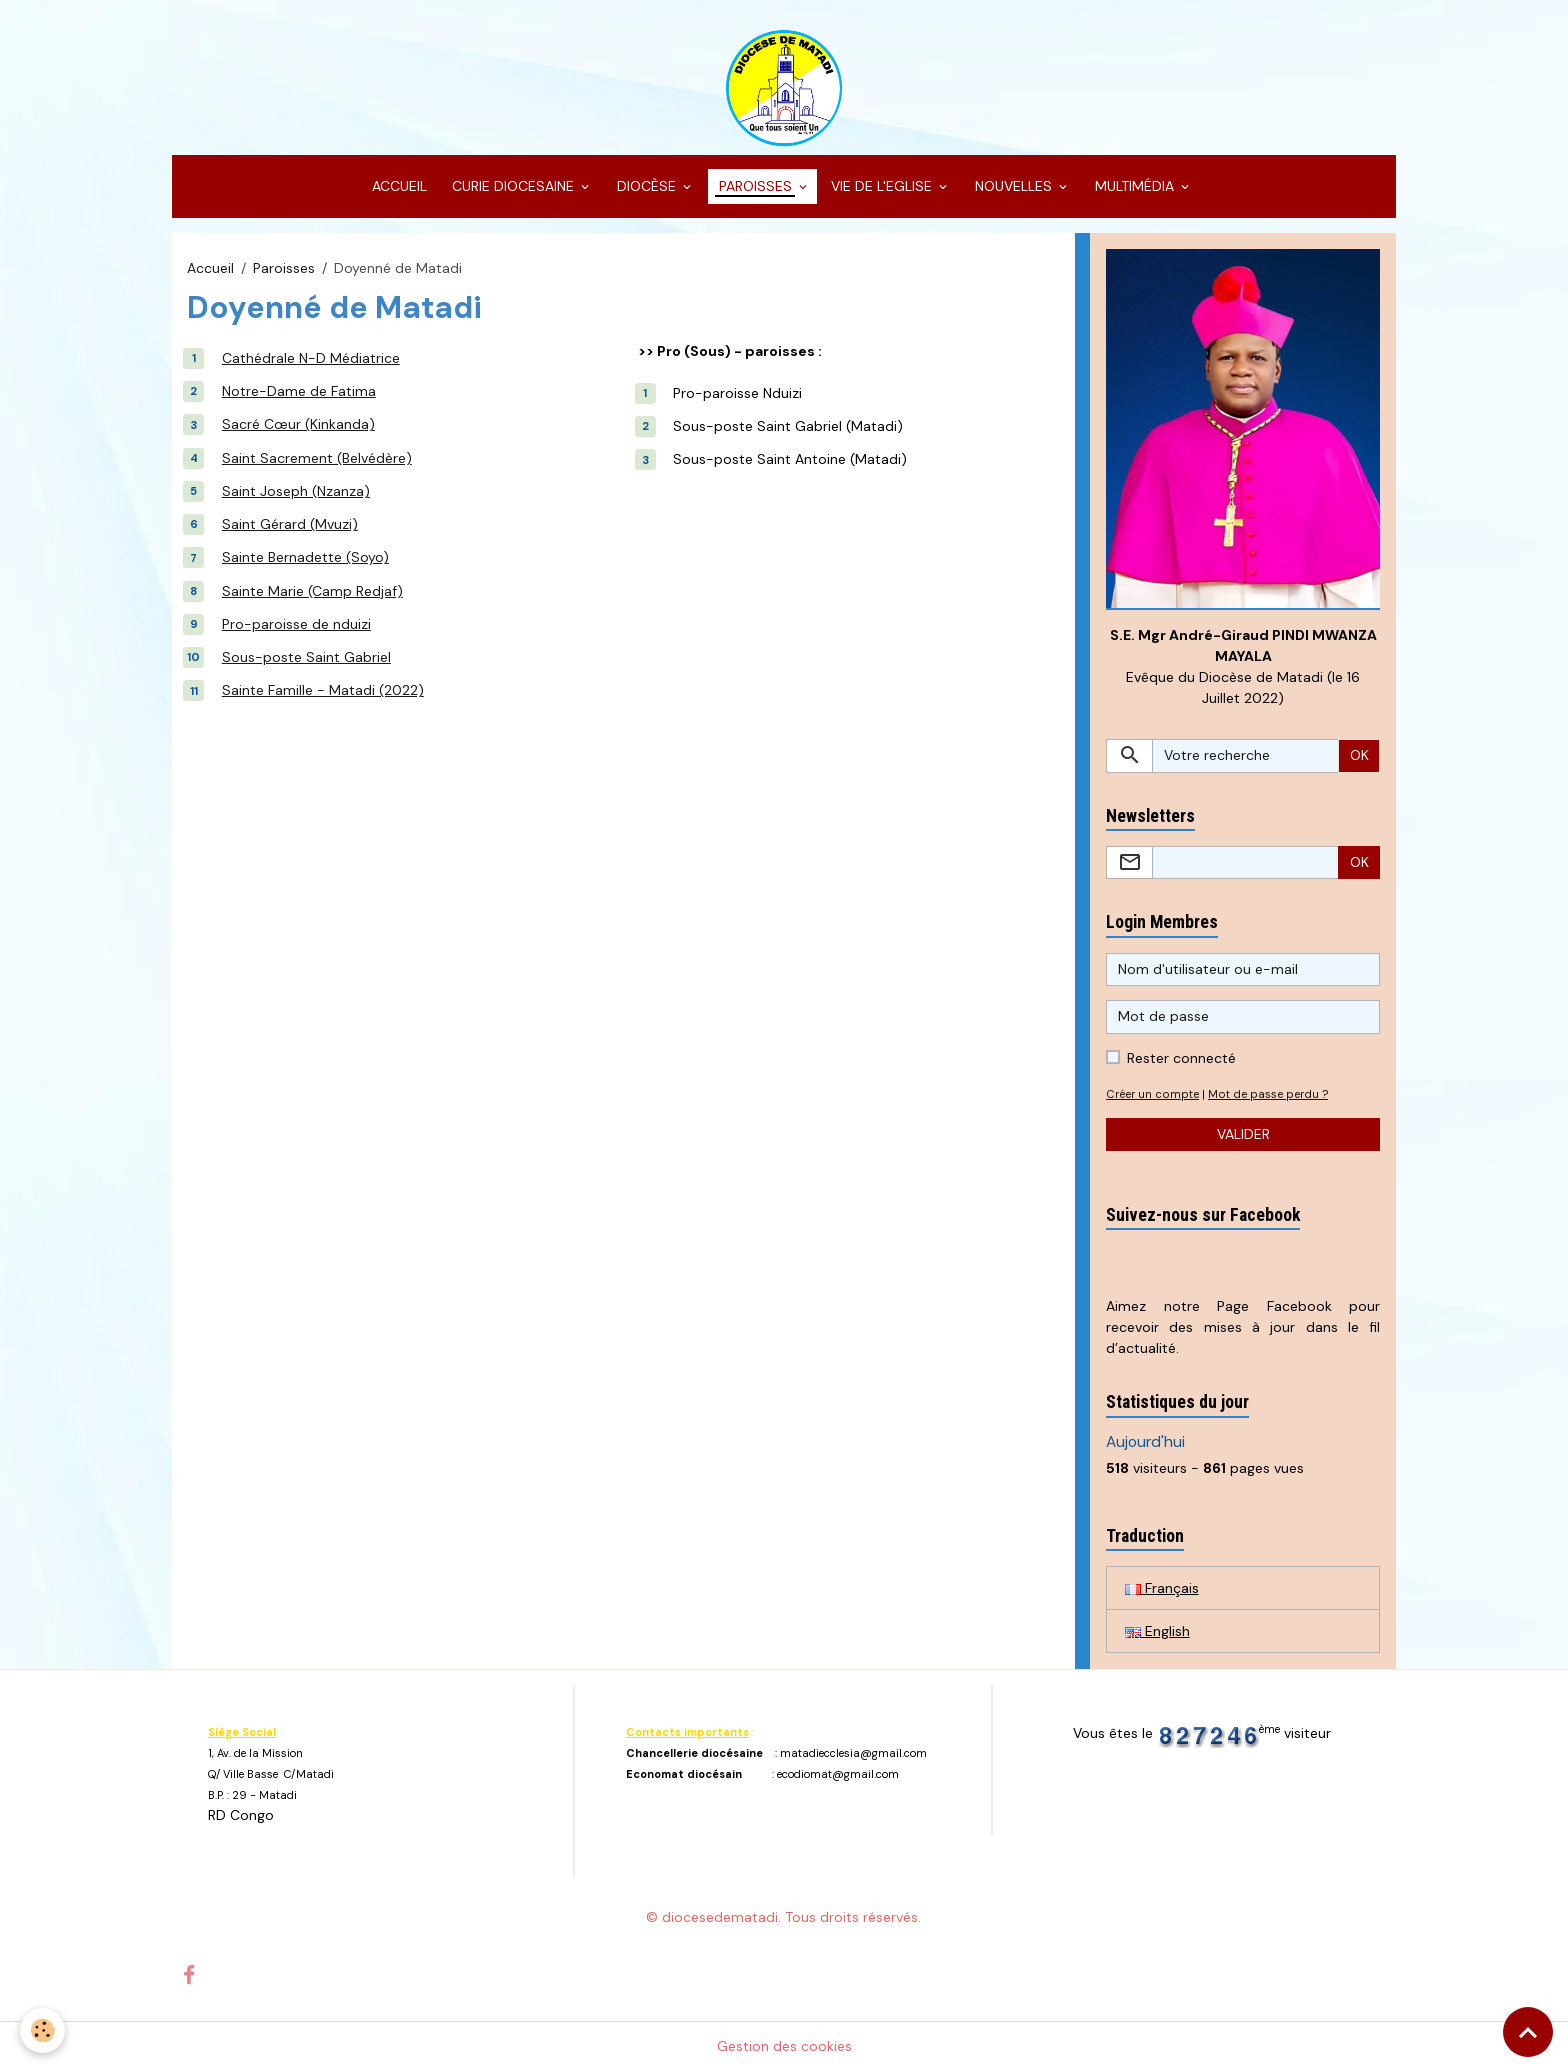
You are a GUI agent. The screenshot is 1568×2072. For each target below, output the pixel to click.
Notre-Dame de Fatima (299, 391)
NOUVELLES (1013, 186)
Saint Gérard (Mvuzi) (290, 524)
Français (1162, 1588)
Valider (1243, 1134)
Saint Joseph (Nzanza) (296, 491)
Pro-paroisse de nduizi (296, 624)
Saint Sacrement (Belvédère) (317, 458)
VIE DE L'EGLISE (883, 186)
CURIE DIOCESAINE (513, 186)
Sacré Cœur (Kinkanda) (298, 424)
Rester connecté (1181, 1058)
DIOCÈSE (646, 186)
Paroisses (284, 268)
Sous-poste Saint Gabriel (306, 657)
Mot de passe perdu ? (1268, 1094)
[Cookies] (42, 2030)
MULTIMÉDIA (1134, 186)
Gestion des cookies (784, 2046)
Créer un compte (1152, 1094)
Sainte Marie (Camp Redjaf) (312, 591)
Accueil (210, 268)
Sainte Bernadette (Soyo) (305, 557)
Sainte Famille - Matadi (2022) (323, 690)
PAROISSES (755, 186)
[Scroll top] (1528, 2032)
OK (1359, 755)
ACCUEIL (397, 186)
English (1157, 1631)
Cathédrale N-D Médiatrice (311, 358)
